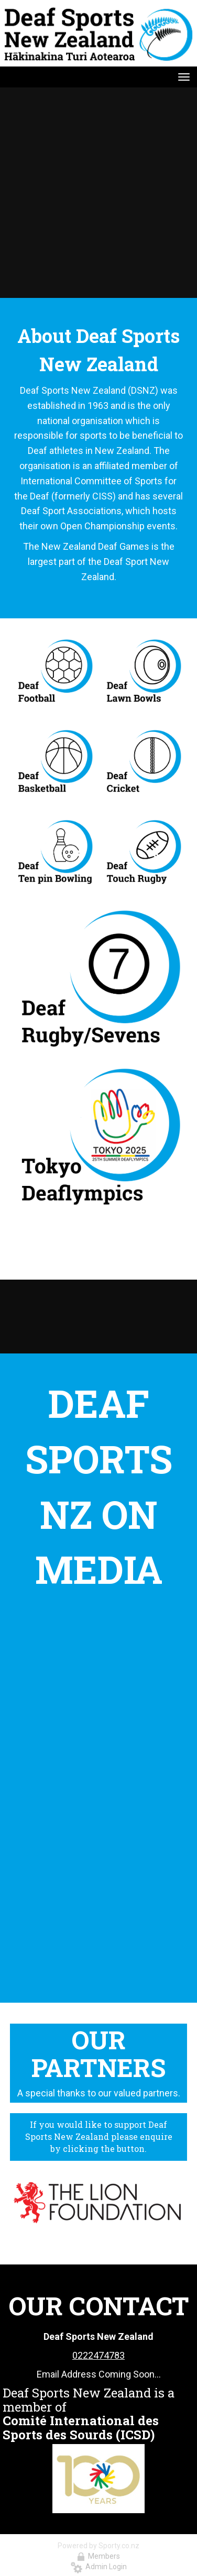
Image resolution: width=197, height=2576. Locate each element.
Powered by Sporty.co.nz (98, 2545)
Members (98, 2556)
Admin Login (99, 2566)
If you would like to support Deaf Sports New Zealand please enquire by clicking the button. (98, 2136)
